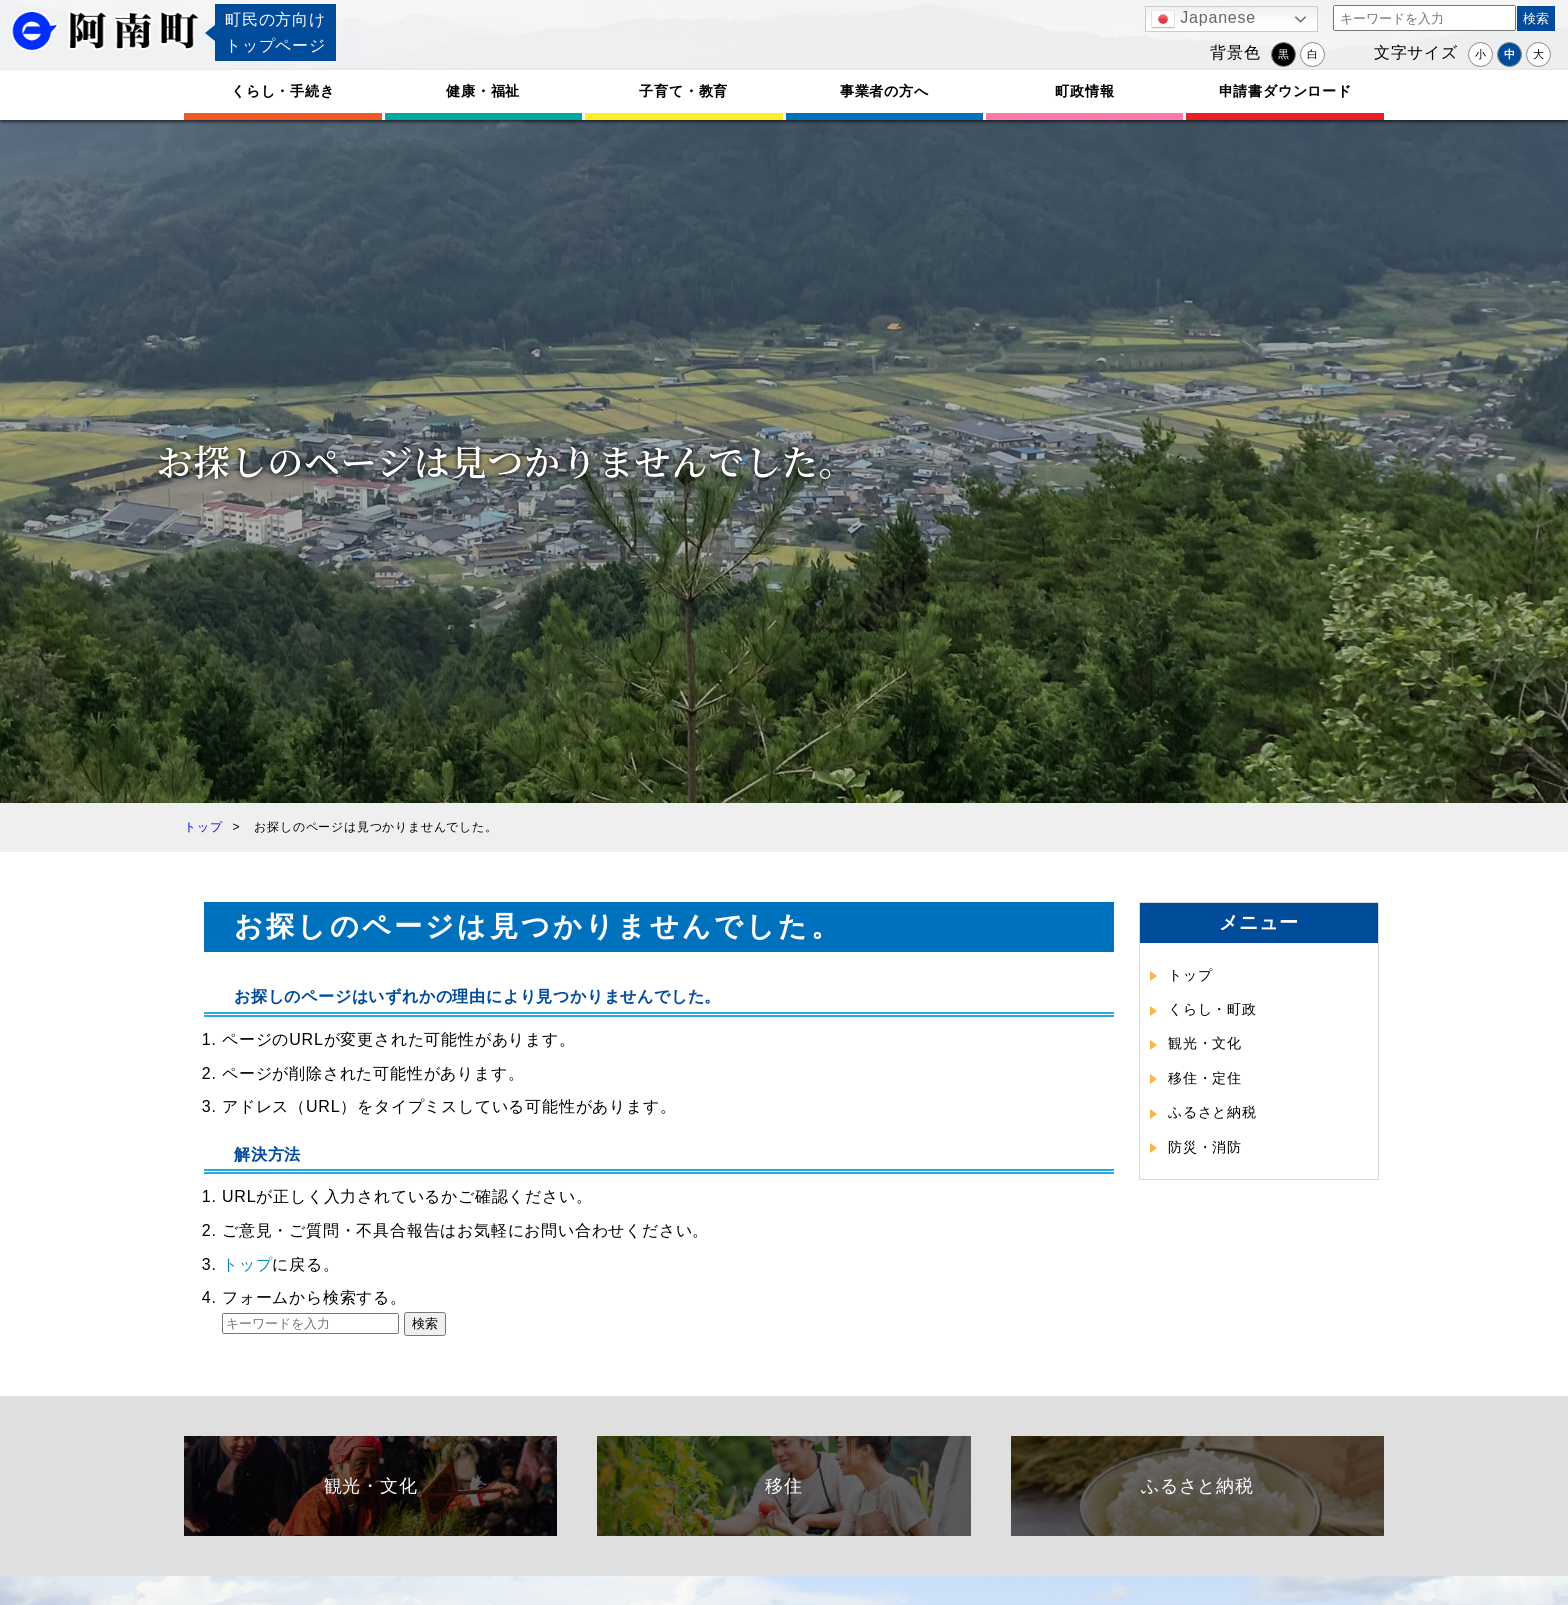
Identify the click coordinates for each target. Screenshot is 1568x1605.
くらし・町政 (1212, 1009)
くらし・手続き (283, 91)
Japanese (1203, 19)
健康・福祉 (483, 91)
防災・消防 (1205, 1147)
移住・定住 (1205, 1078)
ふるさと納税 (1212, 1112)
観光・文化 (1205, 1043)
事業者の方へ (884, 91)
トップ (247, 1264)
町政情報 (1084, 91)
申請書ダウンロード (1285, 91)
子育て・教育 (683, 91)
